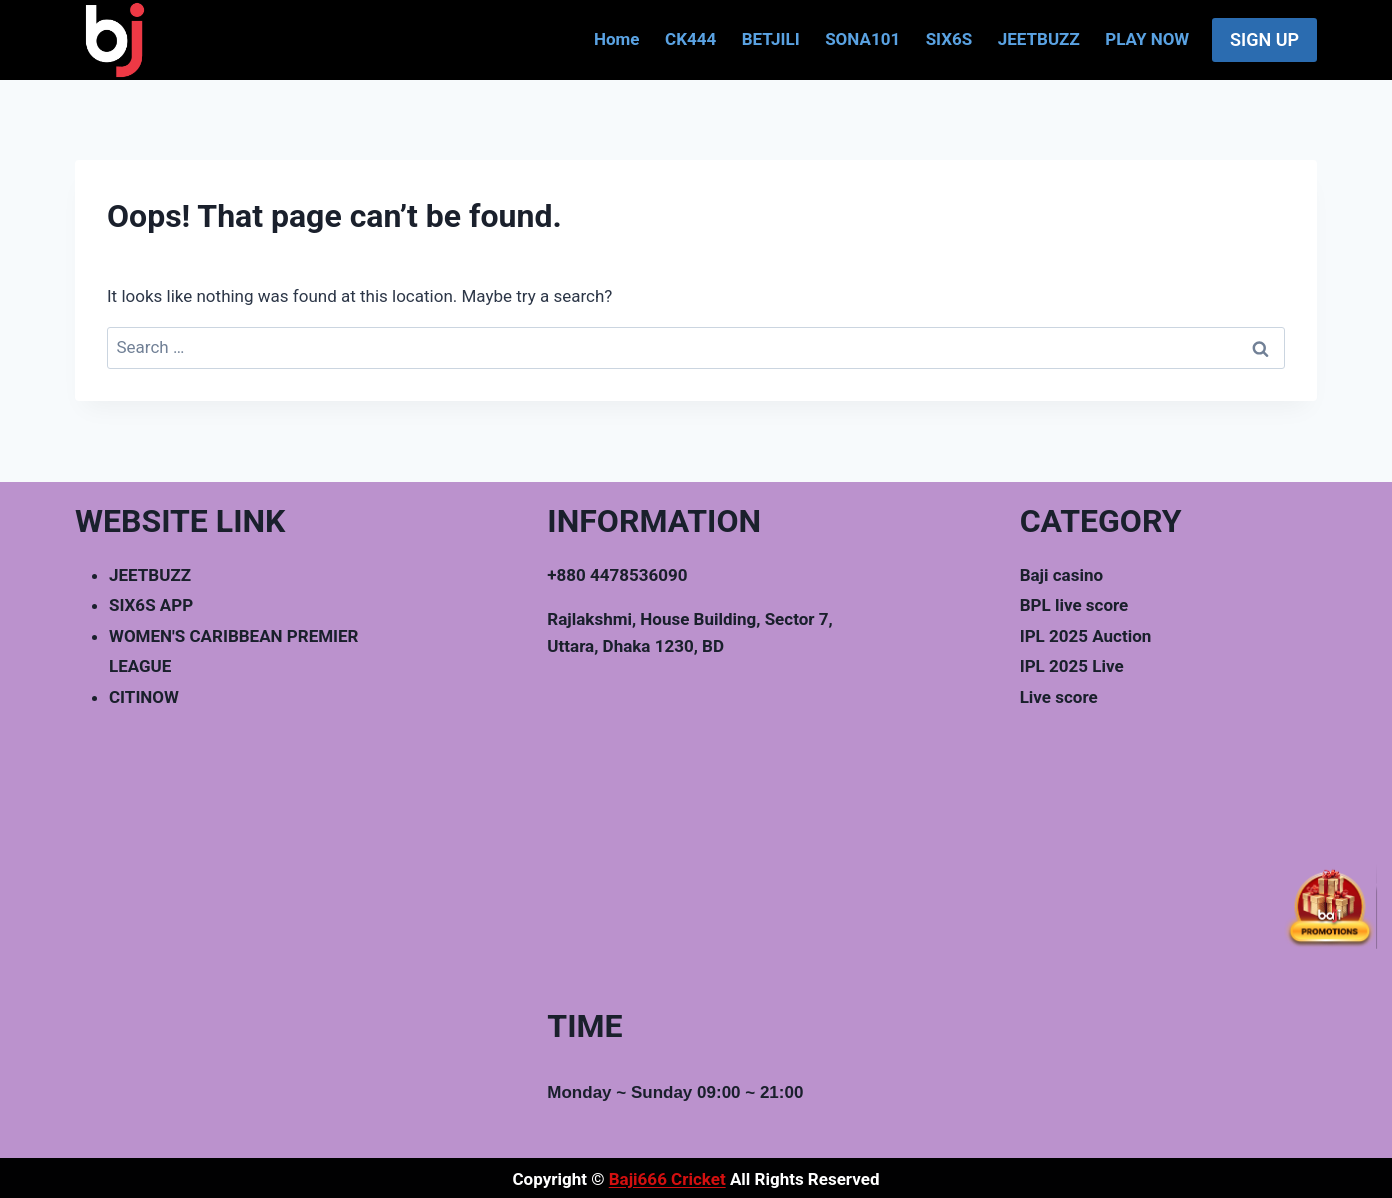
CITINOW (144, 697)
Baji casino (1061, 575)
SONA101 (862, 39)
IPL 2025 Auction (1086, 636)
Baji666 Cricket (667, 1179)
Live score (1059, 697)
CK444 (690, 39)
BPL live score (1074, 605)
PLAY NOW (1147, 39)
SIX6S (949, 39)
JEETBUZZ (1039, 39)
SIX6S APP (151, 605)
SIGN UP (1264, 39)
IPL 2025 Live (1072, 666)
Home (617, 39)
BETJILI (771, 39)
